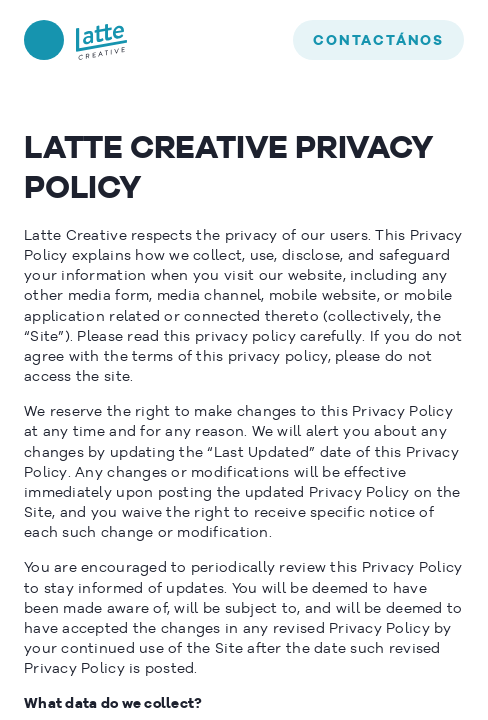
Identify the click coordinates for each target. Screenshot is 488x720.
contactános (378, 41)
